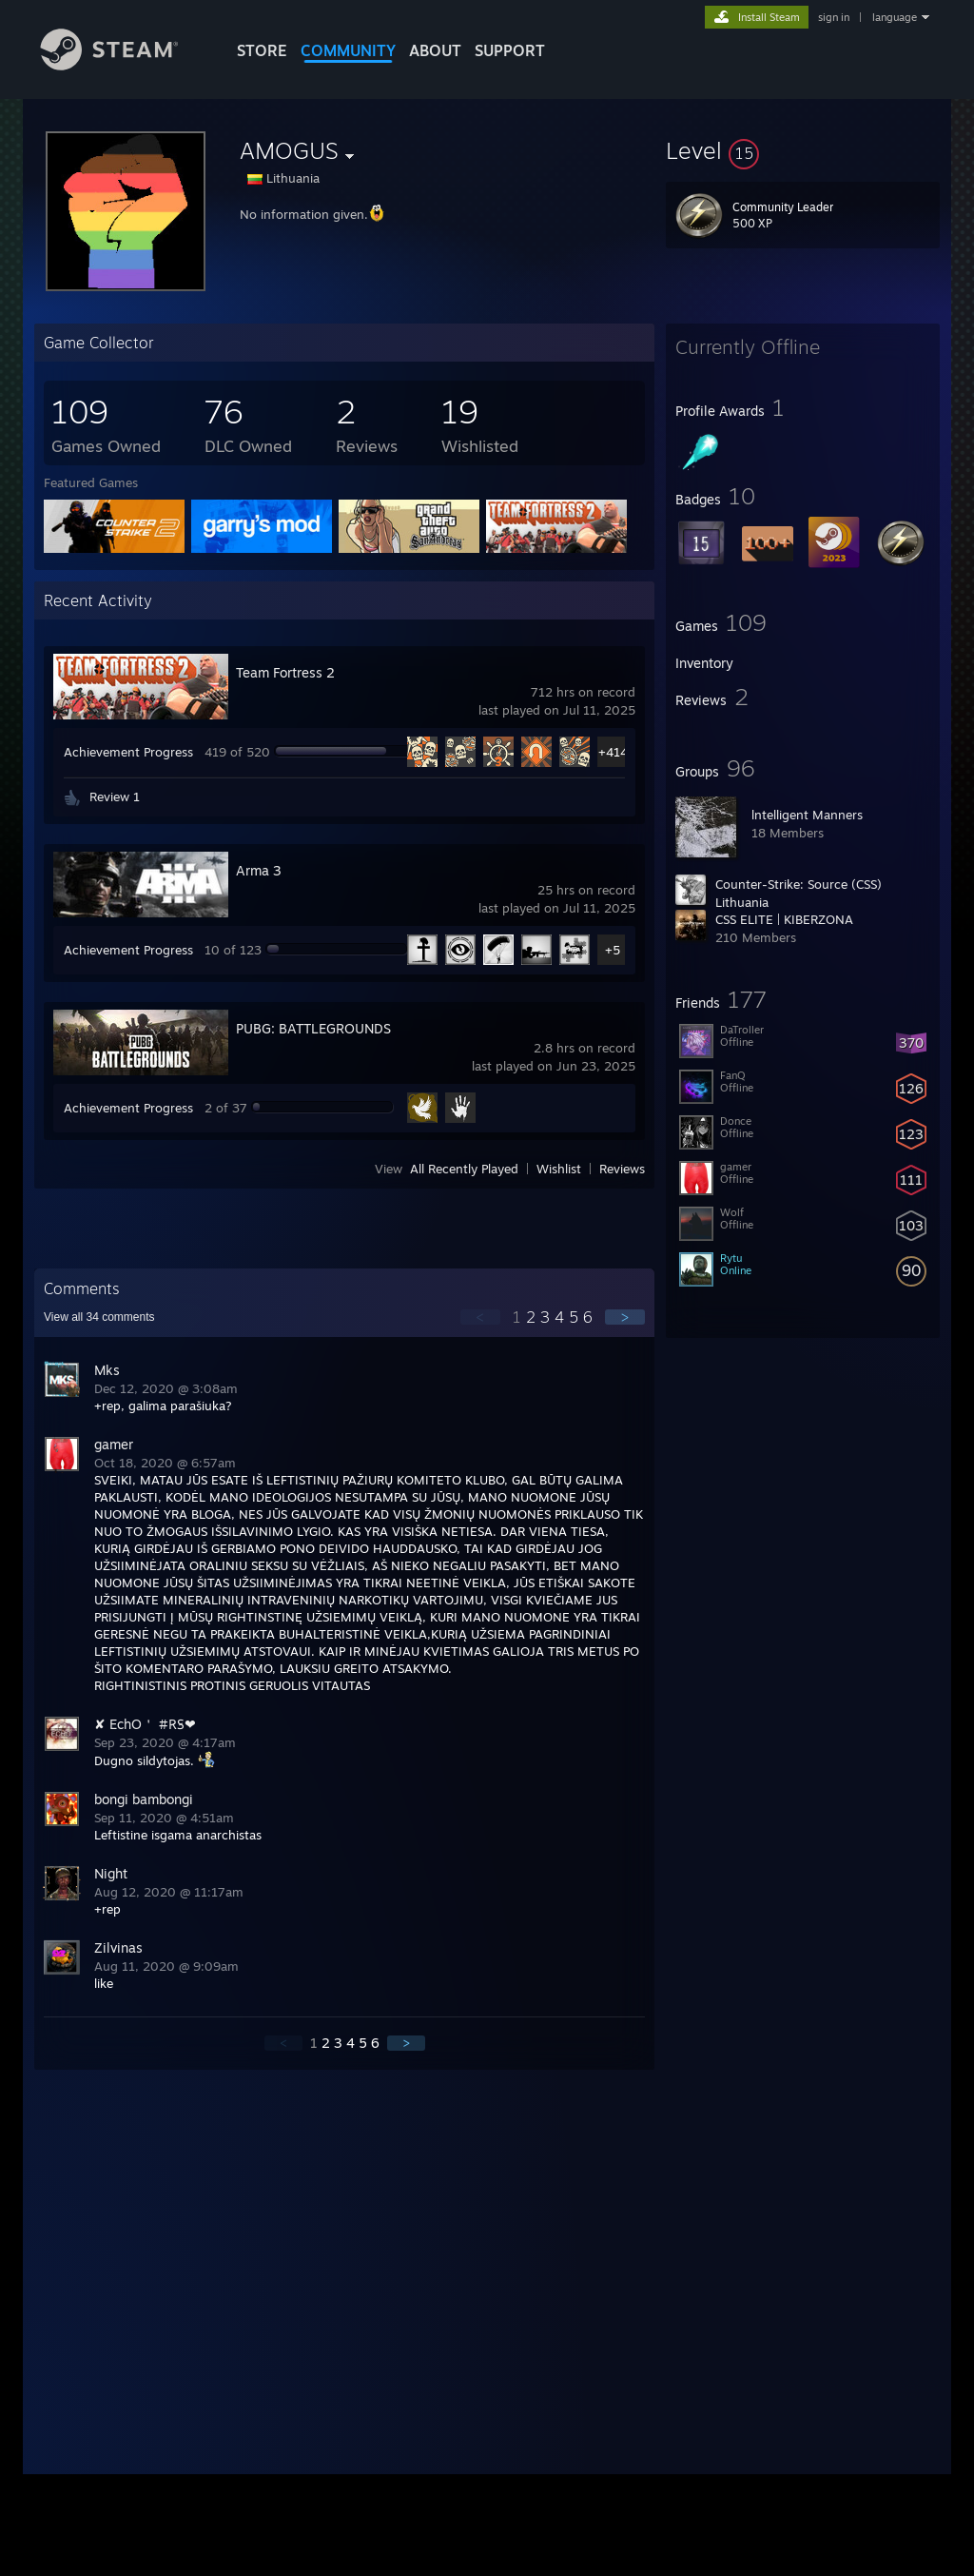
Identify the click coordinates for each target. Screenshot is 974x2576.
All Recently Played (464, 1168)
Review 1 (114, 796)
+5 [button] (612, 949)
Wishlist (558, 1168)
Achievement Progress (128, 751)
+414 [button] (613, 751)
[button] (803, 150)
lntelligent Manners (807, 814)
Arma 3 (259, 870)
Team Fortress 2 (285, 672)
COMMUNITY (348, 50)
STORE (262, 50)
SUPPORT (510, 50)
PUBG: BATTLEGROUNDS (313, 1028)
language (894, 17)
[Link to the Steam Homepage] (123, 65)
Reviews (622, 1168)
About (435, 50)
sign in (833, 17)
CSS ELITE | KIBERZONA (784, 919)
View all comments (99, 1317)
